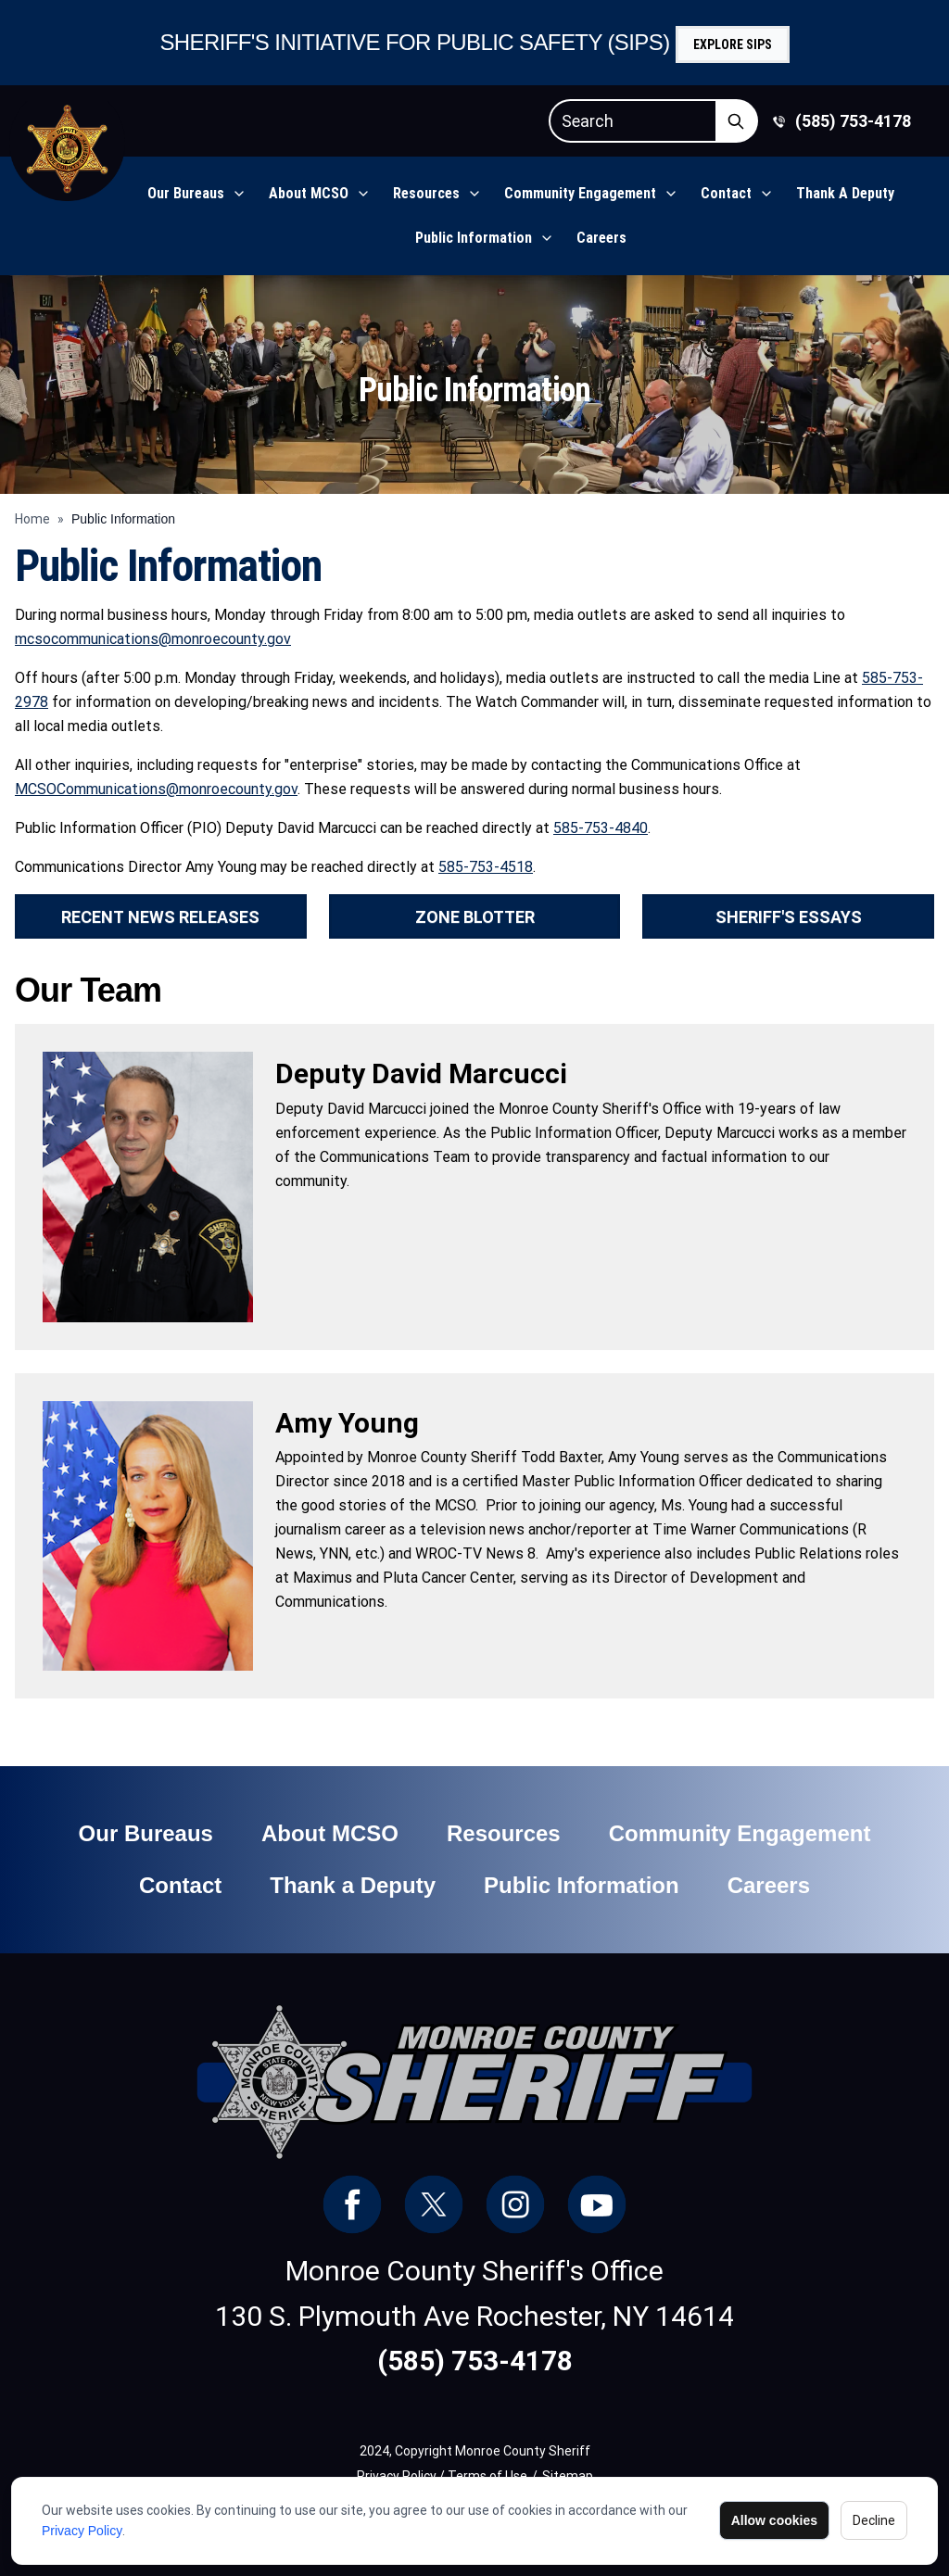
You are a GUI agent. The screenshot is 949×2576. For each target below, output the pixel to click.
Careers (601, 237)
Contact (726, 193)
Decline (874, 2520)
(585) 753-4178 (853, 121)
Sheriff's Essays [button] (788, 917)
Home (32, 518)
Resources (426, 193)
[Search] (632, 121)
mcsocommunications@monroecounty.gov (153, 639)
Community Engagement (580, 193)
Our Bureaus (185, 193)
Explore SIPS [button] (732, 44)
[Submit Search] (736, 121)
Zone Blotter (475, 917)
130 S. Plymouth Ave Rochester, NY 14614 (474, 2316)
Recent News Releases (160, 917)
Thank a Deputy (845, 193)
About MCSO (308, 193)
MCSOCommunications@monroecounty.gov (156, 789)
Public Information (473, 237)
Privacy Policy (82, 2530)
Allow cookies (774, 2520)
